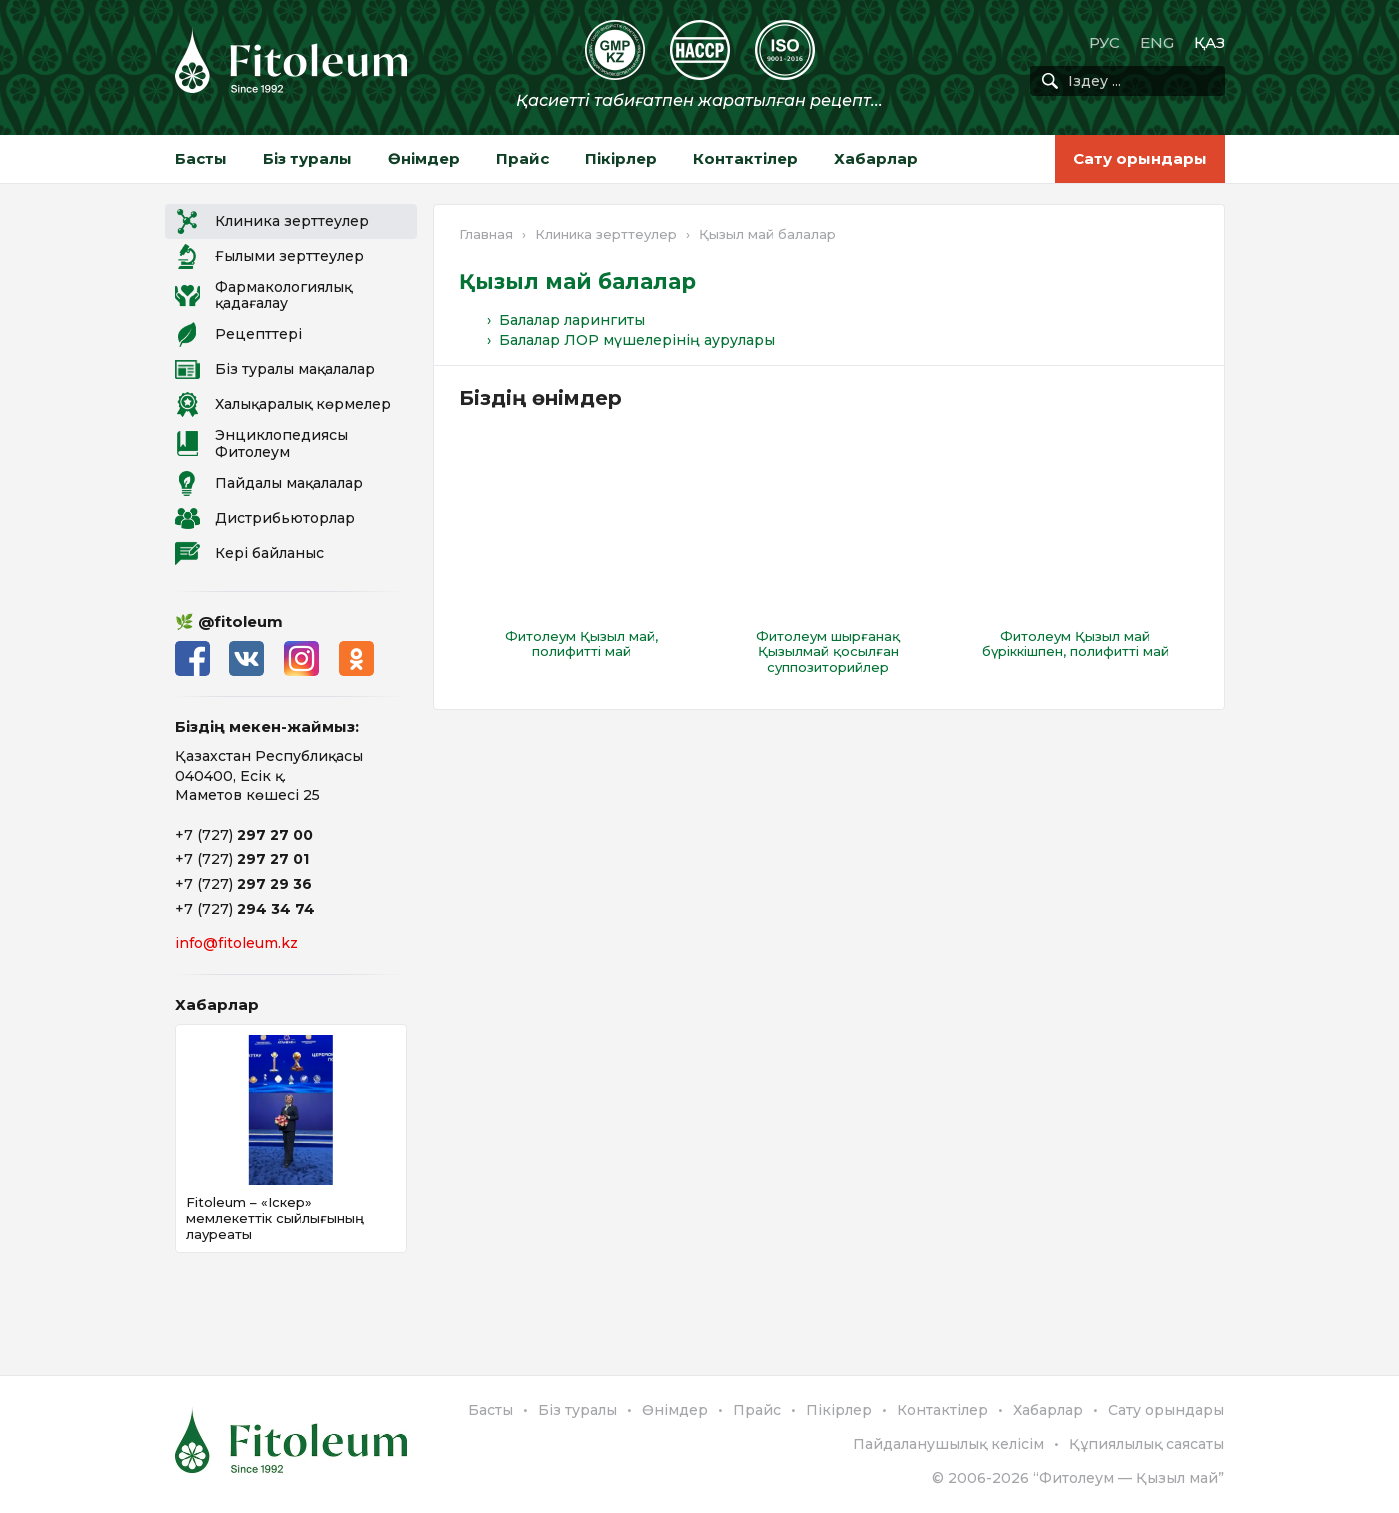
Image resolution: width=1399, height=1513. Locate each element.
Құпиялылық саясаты (1146, 1444)
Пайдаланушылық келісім (948, 1444)
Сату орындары (1140, 158)
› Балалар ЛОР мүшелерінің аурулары (631, 340)
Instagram (302, 658)
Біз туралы (307, 158)
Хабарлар (876, 158)
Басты (201, 158)
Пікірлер (621, 158)
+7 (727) (244, 835)
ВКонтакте (247, 658)
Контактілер (745, 158)
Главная (486, 234)
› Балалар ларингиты (566, 320)
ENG (1157, 42)
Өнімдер (424, 158)
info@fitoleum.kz (236, 943)
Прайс (522, 158)
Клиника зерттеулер (606, 234)
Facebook (192, 658)
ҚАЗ (1209, 42)
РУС (1104, 42)
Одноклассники (357, 658)
